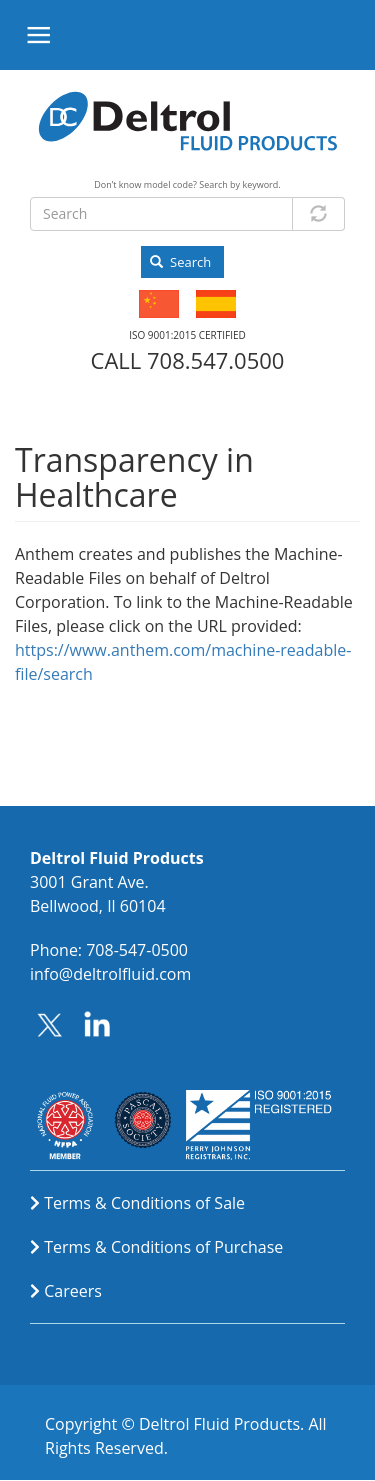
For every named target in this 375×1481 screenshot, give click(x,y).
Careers (73, 1291)
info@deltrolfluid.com (110, 974)
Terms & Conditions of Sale (144, 1203)
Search (180, 262)
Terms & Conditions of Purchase (163, 1247)
